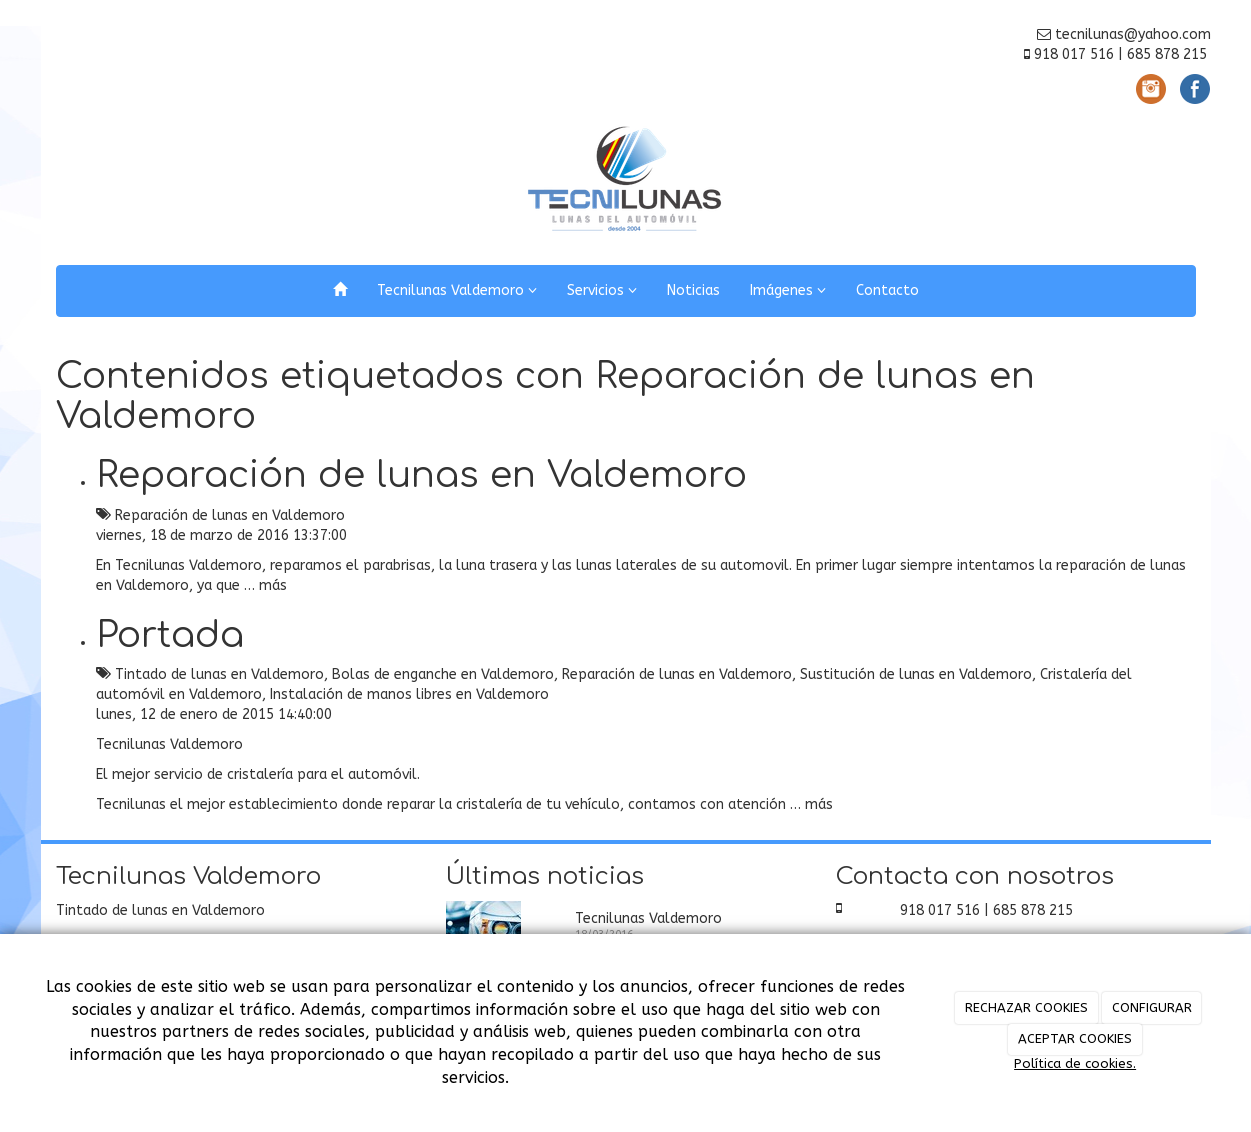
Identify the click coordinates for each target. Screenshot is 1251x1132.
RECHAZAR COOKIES (1026, 1007)
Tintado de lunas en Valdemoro (219, 674)
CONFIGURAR (1152, 1007)
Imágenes (788, 290)
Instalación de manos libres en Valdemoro (409, 694)
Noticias (693, 290)
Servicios (602, 290)
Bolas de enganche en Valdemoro (443, 674)
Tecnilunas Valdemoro (457, 290)
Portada (170, 635)
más (273, 585)
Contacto (887, 290)
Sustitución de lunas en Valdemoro (916, 674)
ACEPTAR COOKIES (1075, 1038)
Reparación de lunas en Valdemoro (421, 475)
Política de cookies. (1075, 1063)
